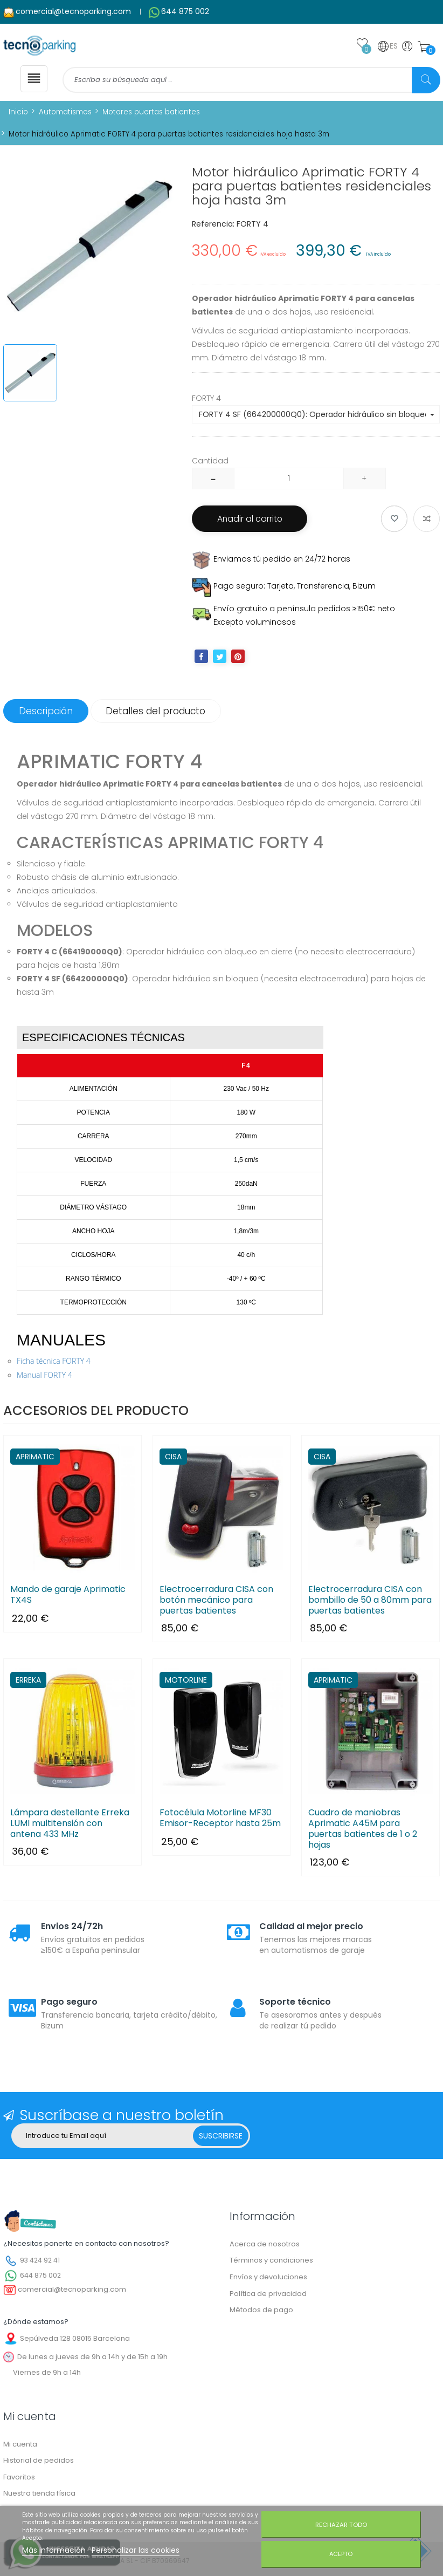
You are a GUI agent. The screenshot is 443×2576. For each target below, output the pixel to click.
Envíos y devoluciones (268, 2278)
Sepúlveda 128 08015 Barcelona (75, 2339)
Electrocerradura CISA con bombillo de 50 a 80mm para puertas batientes (370, 1601)
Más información (55, 2550)
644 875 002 (185, 11)
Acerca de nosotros (265, 2245)
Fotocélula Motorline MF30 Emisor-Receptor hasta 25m (220, 1819)
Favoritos (19, 2478)
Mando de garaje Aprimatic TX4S (68, 1596)
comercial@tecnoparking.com (73, 11)
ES (387, 46)
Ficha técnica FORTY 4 (54, 1362)
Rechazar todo (341, 2524)
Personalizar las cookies (135, 2550)
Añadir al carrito (252, 520)
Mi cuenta (20, 2445)
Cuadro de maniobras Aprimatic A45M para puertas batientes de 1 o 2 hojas (362, 1829)
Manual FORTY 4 (44, 1376)
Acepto (341, 2554)
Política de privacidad (268, 2295)
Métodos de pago (261, 2311)
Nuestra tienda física (39, 2495)
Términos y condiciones (271, 2262)
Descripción (47, 712)
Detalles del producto (159, 712)
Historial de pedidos (38, 2462)
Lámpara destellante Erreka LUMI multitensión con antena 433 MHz (69, 1824)
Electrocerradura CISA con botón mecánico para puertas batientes (216, 1601)
